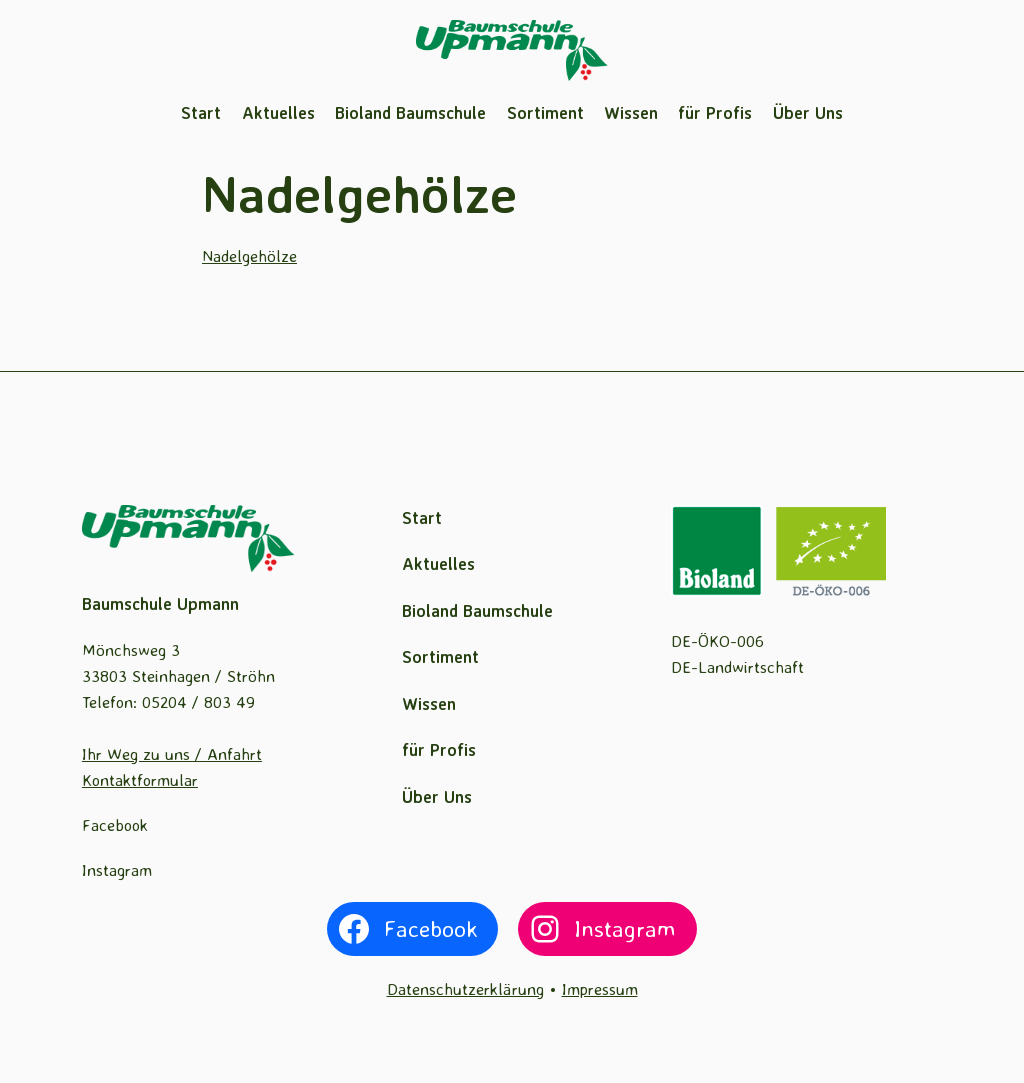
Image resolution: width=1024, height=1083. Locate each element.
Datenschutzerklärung (465, 988)
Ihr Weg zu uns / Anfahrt (172, 753)
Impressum (600, 988)
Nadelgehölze (249, 255)
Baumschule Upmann (160, 603)
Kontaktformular (140, 779)
